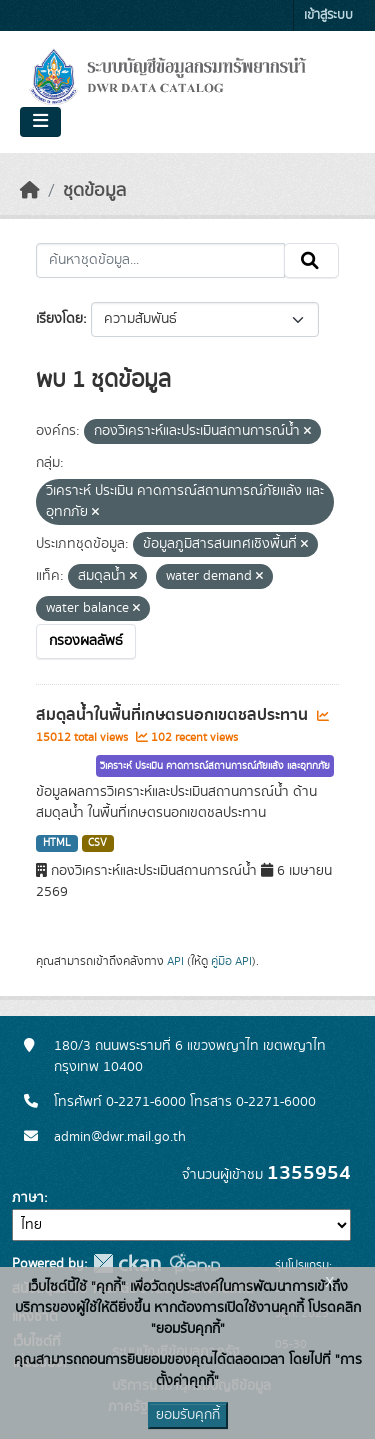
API (175, 961)
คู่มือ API (231, 961)
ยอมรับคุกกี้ (188, 1415)
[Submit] (311, 261)
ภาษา (28, 1198)
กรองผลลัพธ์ (86, 641)
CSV (97, 843)
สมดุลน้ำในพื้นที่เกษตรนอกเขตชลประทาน (174, 715)
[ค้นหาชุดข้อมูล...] (160, 261)
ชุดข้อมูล (94, 191)
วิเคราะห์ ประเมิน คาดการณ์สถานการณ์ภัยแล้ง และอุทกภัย (215, 766)
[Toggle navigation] (40, 122)
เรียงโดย (59, 319)
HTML (57, 843)
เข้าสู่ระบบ (328, 15)
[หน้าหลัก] (30, 191)
